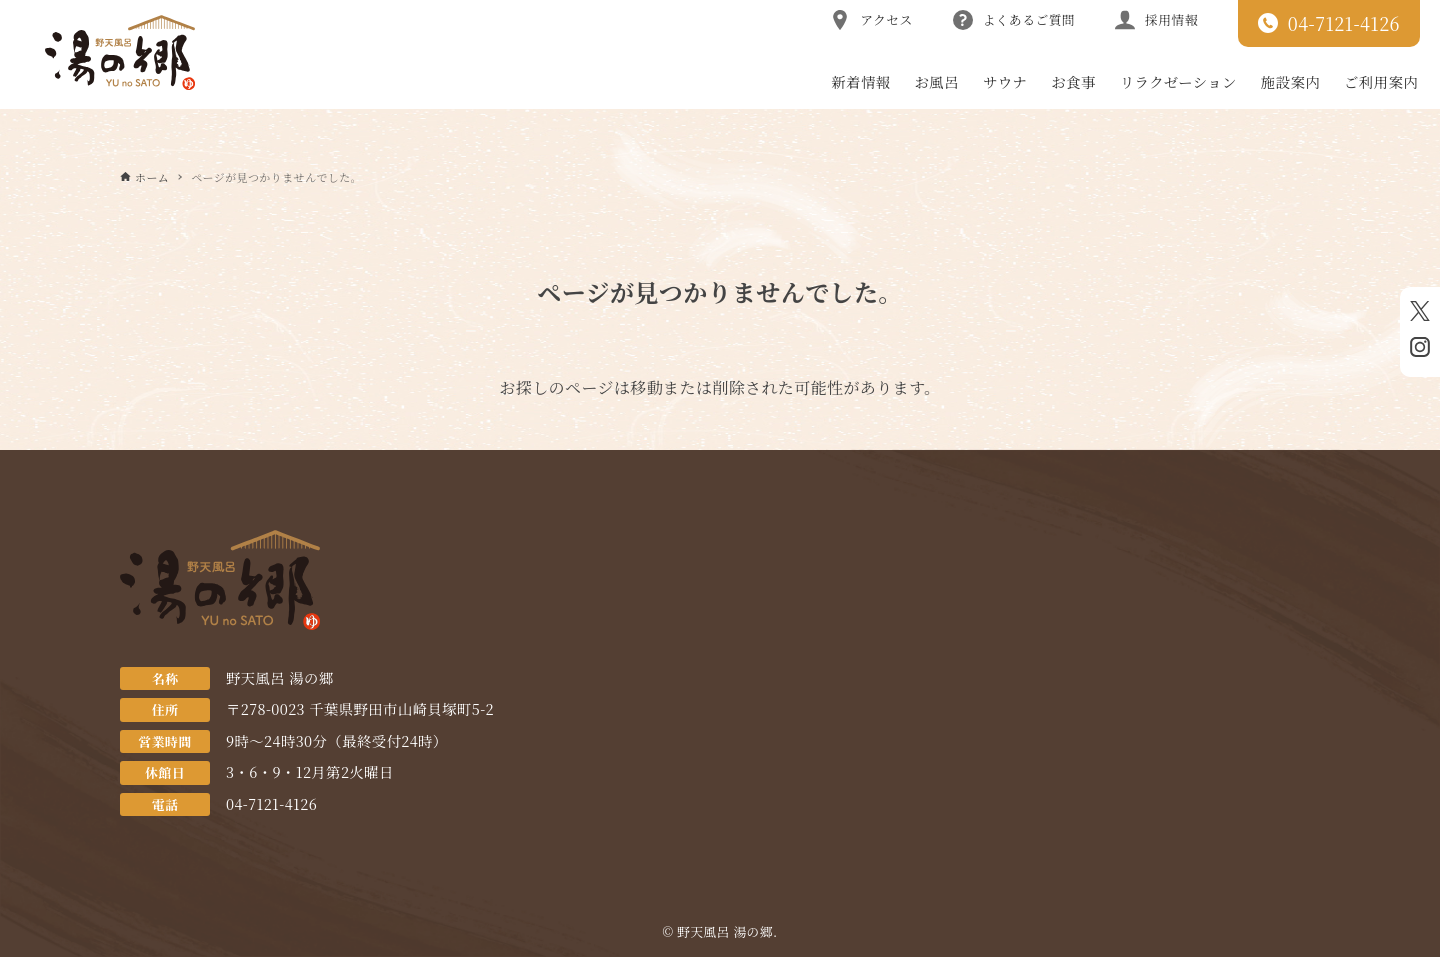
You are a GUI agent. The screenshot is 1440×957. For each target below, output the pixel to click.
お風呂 (937, 81)
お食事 (1073, 81)
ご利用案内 (1381, 81)
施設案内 (1290, 81)
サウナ (1005, 81)
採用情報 (1156, 20)
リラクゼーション (1178, 81)
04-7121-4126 (1329, 23)
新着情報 (860, 81)
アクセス (871, 20)
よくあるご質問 (1014, 20)
